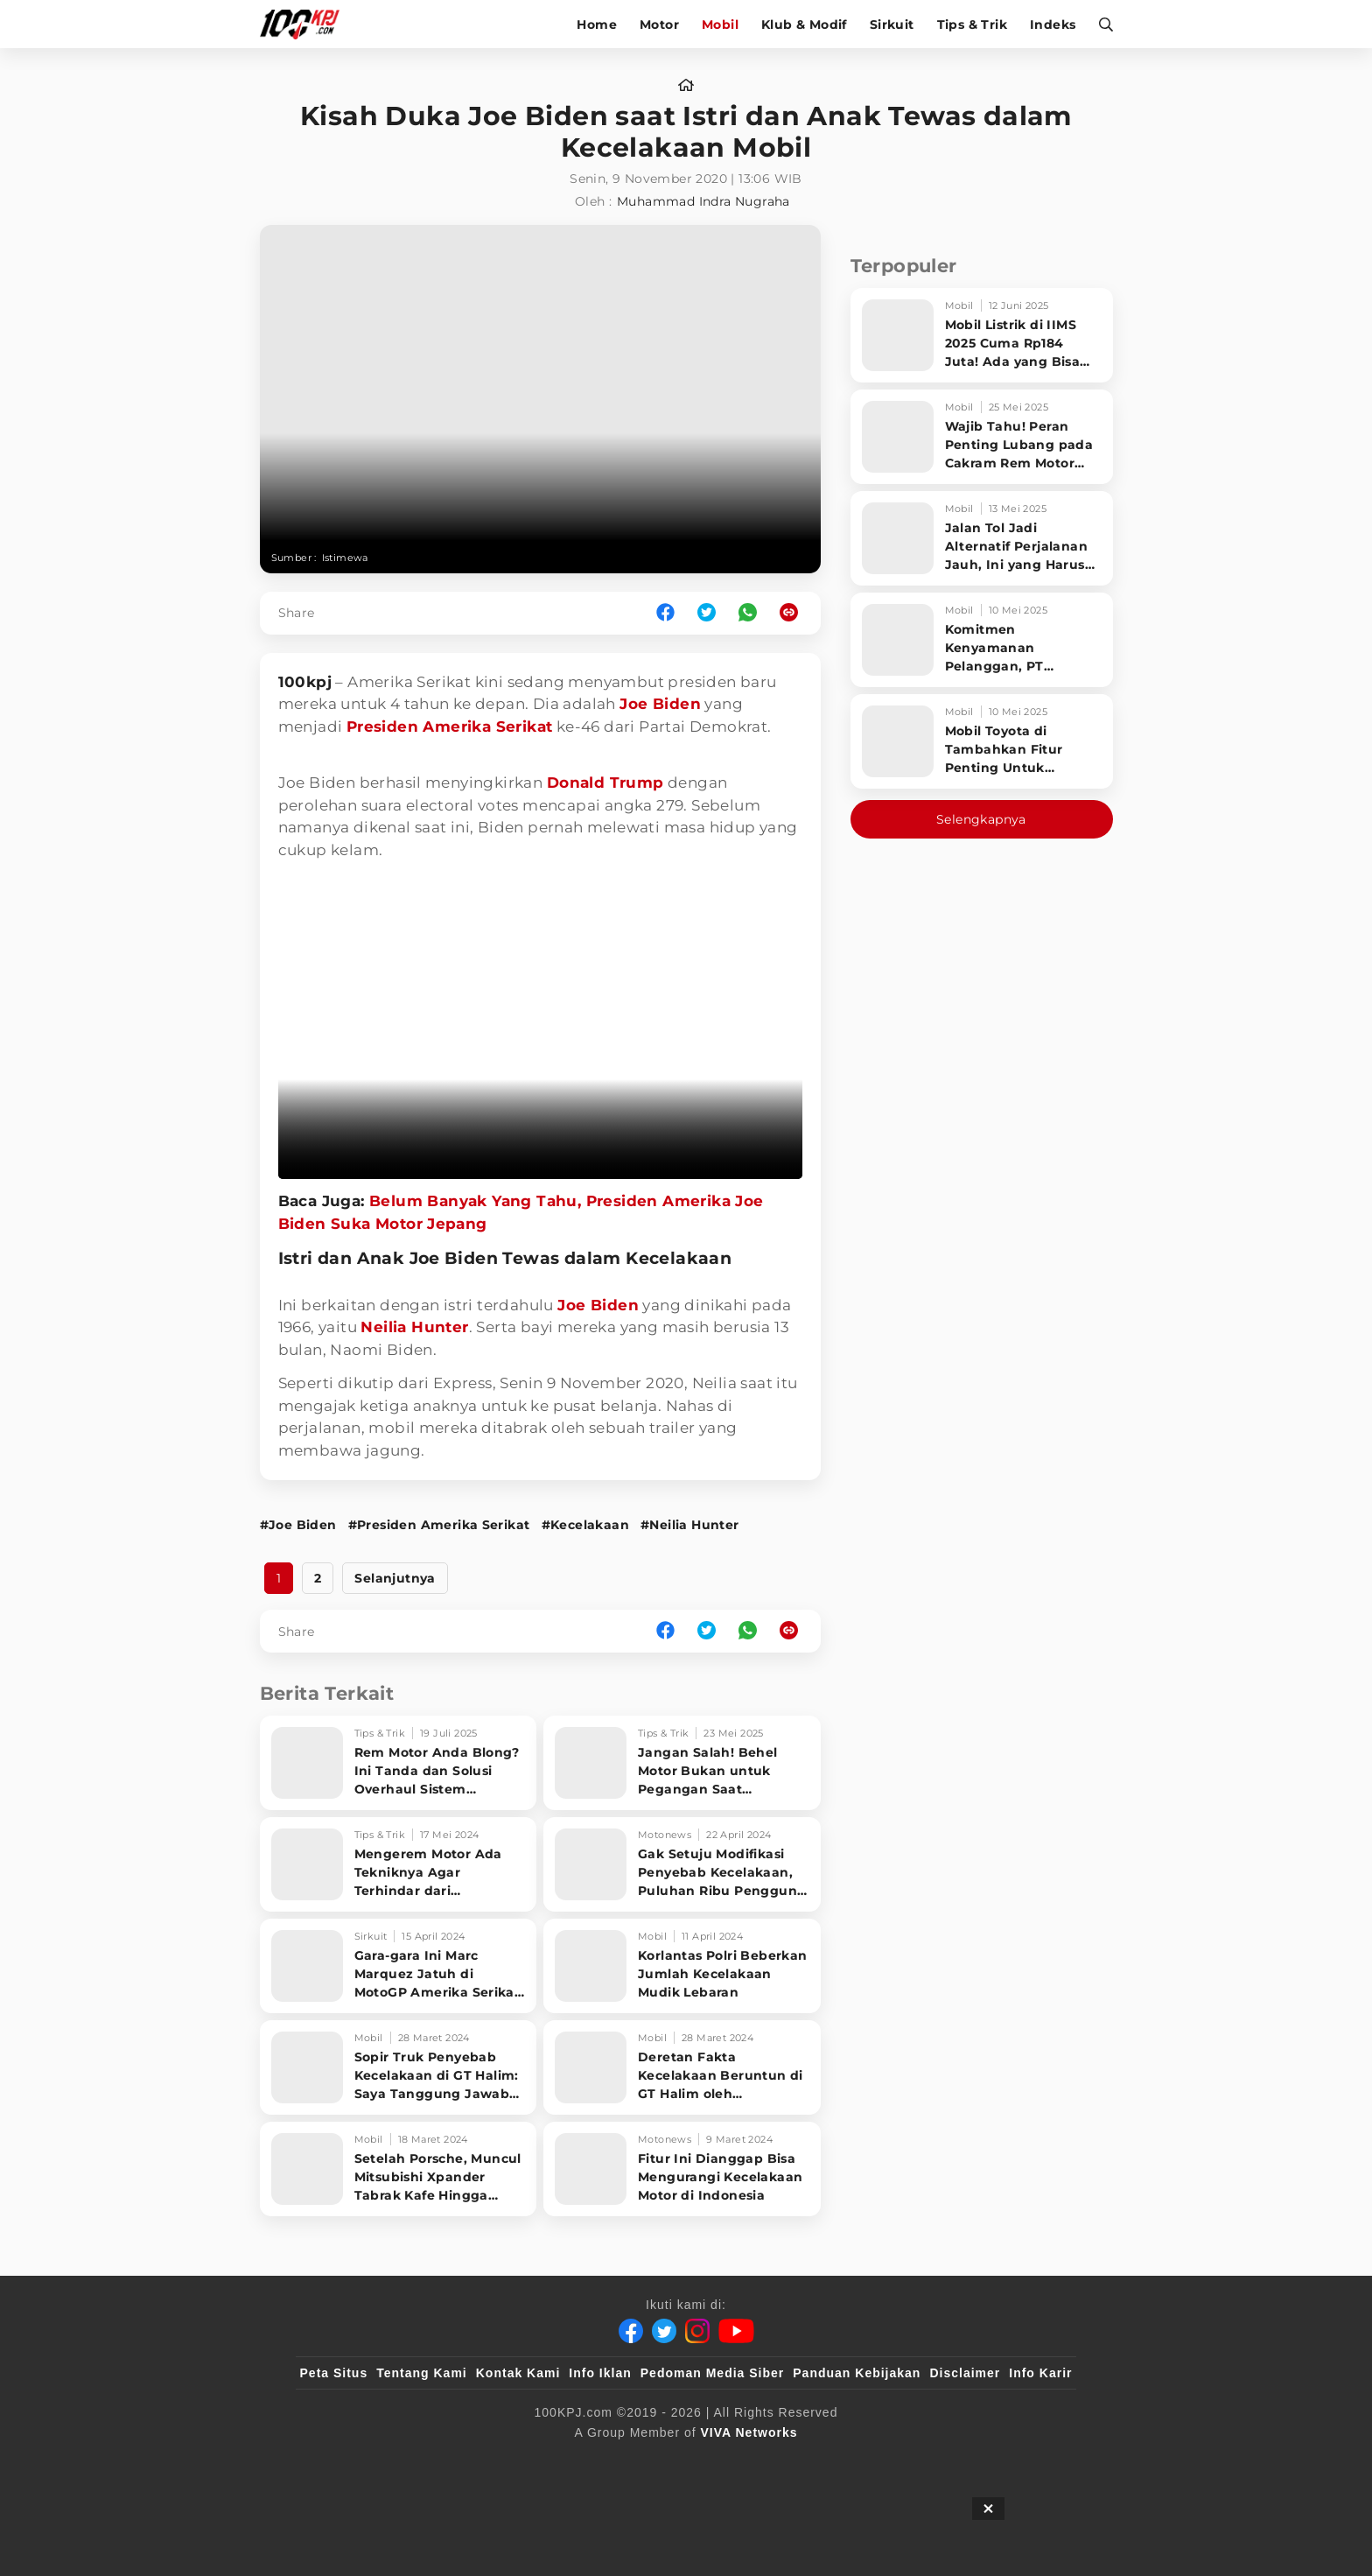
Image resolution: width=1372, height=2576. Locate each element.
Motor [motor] (659, 24)
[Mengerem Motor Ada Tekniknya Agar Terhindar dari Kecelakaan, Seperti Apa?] (398, 1864)
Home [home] (597, 24)
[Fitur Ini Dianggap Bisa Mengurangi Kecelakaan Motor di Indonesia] (682, 2169)
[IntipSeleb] (940, 2461)
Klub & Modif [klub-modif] (804, 24)
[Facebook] (631, 2331)
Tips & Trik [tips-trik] (972, 24)
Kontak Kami (518, 2373)
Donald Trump (605, 782)
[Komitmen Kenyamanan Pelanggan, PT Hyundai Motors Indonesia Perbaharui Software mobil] (981, 640)
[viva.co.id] (347, 2461)
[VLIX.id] (582, 2461)
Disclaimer (964, 2373)
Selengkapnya (981, 819)
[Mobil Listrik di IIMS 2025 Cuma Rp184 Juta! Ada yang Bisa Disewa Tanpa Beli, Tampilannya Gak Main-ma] (981, 335)
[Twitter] (664, 2331)
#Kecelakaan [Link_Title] (585, 1525)
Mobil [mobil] (720, 24)
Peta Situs (334, 2373)
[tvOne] (720, 2461)
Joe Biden (660, 703)
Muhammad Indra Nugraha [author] (703, 201)
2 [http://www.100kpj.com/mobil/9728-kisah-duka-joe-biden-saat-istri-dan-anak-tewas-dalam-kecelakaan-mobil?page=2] (317, 1578)
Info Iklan (600, 2373)
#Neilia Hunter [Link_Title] (689, 1525)
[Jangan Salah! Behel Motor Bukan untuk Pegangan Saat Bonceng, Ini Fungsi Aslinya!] (682, 1763)
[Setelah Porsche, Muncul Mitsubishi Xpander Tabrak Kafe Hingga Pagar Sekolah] (398, 2169)
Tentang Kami (421, 2373)
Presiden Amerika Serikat (449, 726)
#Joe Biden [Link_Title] (298, 1525)
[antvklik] (854, 2461)
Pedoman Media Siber (712, 2373)
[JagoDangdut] (1032, 2461)
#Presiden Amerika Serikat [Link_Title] (439, 1525)
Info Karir (1040, 2373)
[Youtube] (736, 2331)
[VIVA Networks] (749, 2432)
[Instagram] (697, 2331)
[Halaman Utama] (306, 24)
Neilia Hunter (414, 1327)
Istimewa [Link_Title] (345, 557)
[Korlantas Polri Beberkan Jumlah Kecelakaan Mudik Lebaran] (682, 1966)
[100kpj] (429, 2461)
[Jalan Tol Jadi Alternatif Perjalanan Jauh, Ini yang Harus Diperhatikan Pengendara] (981, 538)
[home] (686, 86)
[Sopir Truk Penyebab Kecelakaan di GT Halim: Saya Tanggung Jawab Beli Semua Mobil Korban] (398, 2067)
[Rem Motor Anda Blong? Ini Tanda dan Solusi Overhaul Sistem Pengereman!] (398, 1763)
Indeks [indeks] (1052, 24)
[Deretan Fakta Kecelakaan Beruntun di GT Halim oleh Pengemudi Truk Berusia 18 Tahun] (682, 2067)
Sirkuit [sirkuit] (892, 24)
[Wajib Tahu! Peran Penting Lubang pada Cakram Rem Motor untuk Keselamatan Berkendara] (981, 437)
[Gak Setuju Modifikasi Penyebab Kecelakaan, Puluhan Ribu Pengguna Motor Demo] (682, 1864)
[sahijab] (501, 2461)
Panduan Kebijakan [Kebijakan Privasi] (856, 2373)
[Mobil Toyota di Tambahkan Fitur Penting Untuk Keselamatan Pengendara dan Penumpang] (981, 741)
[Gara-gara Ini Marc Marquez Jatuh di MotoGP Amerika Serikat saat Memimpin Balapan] (398, 1966)
